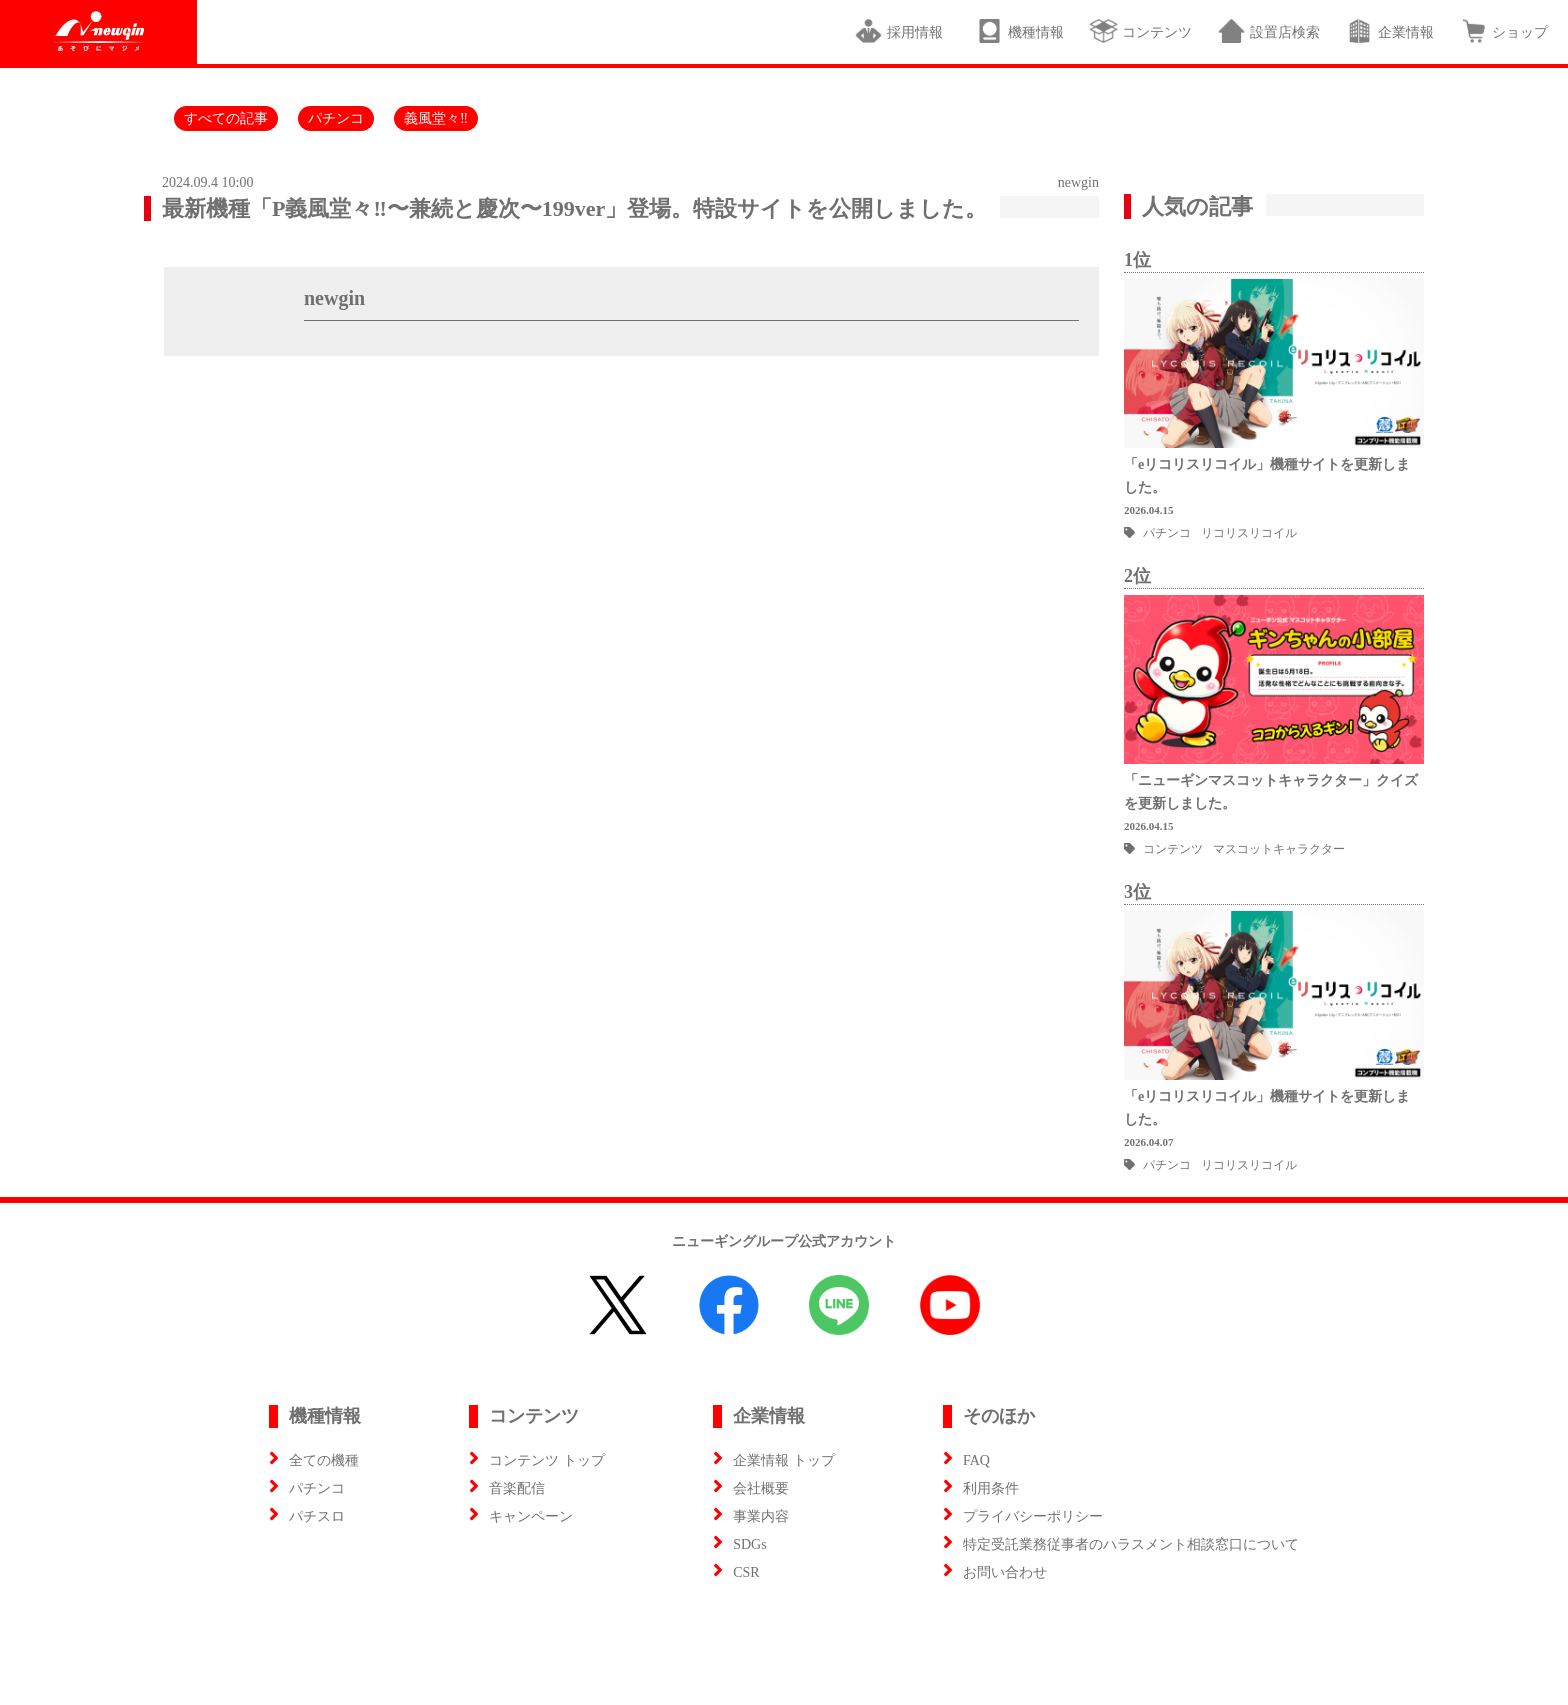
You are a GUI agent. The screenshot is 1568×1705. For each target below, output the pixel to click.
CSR (746, 1572)
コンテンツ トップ (547, 1460)
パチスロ (317, 1516)
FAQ (976, 1460)
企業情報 (1389, 31)
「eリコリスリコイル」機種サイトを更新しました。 (1267, 476)
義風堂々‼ (436, 118)
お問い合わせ (1005, 1572)
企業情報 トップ (784, 1460)
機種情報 (1019, 31)
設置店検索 (1268, 31)
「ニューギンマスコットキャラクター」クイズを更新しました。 (1271, 792)
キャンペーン (531, 1516)
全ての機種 (324, 1460)
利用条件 (991, 1488)
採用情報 (902, 31)
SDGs (749, 1544)
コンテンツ (1140, 31)
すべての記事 (226, 118)
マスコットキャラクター (1279, 849)
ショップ (1503, 31)
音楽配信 (517, 1488)
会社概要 (761, 1488)
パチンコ (336, 118)
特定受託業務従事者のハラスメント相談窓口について (1131, 1544)
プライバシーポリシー (1033, 1516)
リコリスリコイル (1249, 533)
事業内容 (761, 1516)
